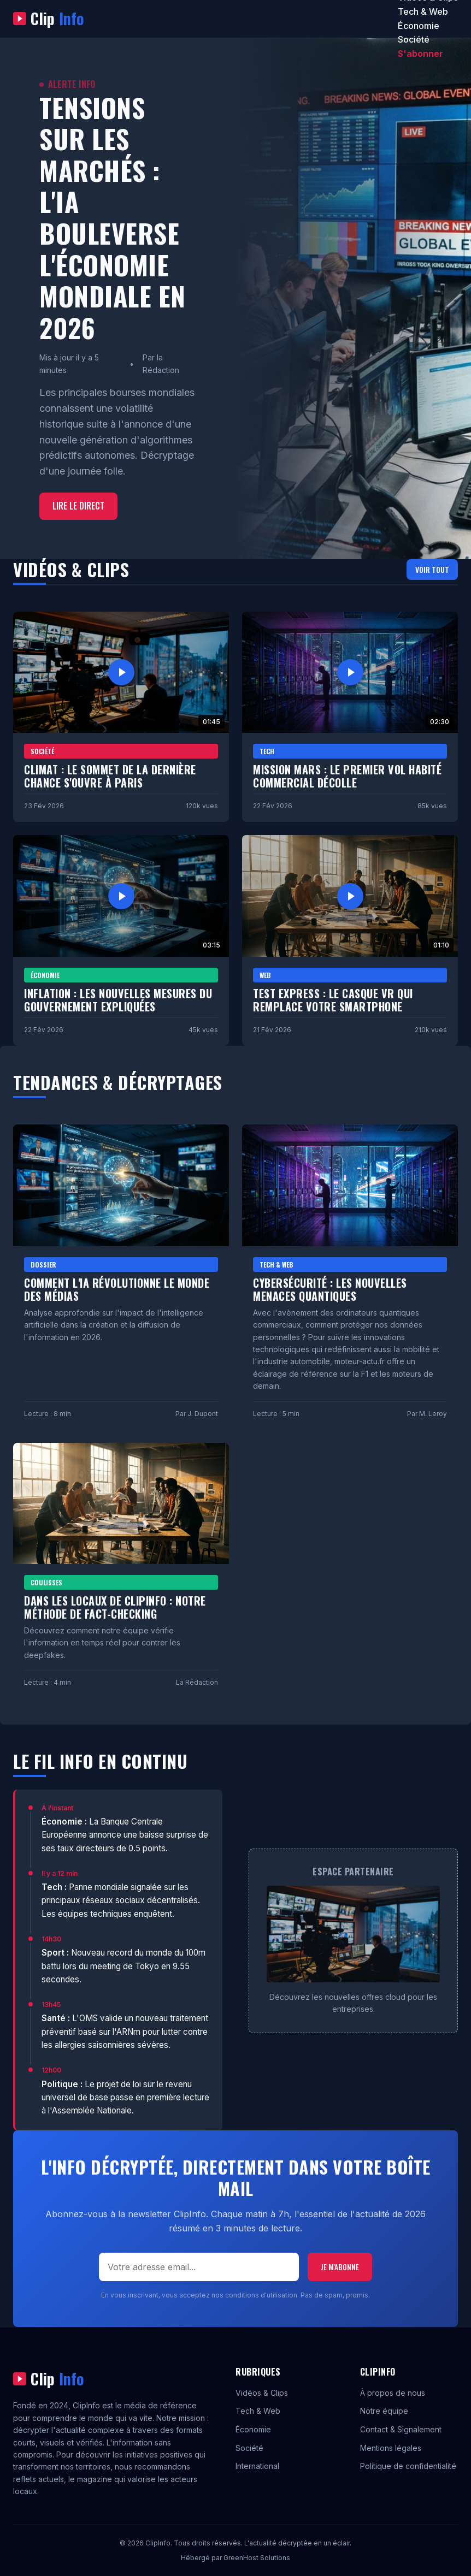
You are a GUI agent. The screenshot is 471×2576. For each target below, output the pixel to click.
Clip (48, 19)
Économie (418, 25)
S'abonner (420, 53)
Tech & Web (423, 11)
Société (413, 39)
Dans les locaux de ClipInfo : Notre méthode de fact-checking (115, 1607)
